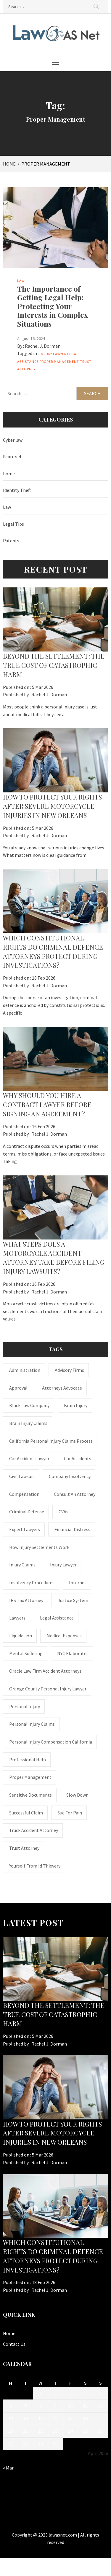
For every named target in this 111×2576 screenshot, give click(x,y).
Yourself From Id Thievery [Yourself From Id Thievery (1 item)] (34, 1866)
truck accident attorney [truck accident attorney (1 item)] (33, 1830)
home (9, 473)
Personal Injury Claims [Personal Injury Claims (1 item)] (32, 1724)
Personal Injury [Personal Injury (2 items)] (24, 1706)
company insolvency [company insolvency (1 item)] (70, 1476)
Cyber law (12, 440)
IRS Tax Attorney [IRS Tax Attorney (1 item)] (26, 1600)
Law (21, 280)
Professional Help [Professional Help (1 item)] (27, 1760)
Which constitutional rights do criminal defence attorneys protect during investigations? (53, 951)
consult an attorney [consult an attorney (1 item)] (74, 1494)
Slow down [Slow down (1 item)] (77, 1795)
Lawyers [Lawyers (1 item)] (17, 1618)
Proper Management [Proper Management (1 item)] (30, 1777)
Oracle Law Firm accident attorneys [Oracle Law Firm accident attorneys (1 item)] (45, 1671)
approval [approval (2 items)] (18, 1388)
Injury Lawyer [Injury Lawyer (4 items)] (63, 1565)
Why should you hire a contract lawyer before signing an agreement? (47, 1104)
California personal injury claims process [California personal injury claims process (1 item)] (51, 1441)
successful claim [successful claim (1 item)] (26, 1813)
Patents (11, 541)
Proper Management (59, 361)
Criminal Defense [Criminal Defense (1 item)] (26, 1512)
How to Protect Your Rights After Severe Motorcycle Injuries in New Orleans (52, 806)
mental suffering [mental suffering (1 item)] (26, 1653)
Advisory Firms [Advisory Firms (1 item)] (69, 1370)
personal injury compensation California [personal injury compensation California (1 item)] (50, 1742)
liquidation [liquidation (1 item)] (20, 1636)
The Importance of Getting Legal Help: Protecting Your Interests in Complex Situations (52, 306)
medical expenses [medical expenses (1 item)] (64, 1636)
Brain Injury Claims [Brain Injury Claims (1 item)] (28, 1423)
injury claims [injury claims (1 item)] (22, 1565)
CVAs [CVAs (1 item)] (63, 1512)
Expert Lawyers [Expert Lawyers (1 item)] (24, 1529)
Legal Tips (13, 524)
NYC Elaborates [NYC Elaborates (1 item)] (73, 1653)
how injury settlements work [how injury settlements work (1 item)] (39, 1547)
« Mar (8, 2468)
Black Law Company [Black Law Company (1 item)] (29, 1405)
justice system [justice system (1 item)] (73, 1600)
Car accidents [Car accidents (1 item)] (77, 1458)
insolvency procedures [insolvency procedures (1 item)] (31, 1582)
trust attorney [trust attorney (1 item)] (24, 1848)
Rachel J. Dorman (42, 346)
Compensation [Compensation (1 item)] (24, 1494)
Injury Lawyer (53, 354)
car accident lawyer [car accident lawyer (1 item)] (29, 1458)
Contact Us (14, 2344)
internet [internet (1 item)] (77, 1582)
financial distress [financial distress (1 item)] (72, 1529)
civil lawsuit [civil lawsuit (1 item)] (21, 1476)
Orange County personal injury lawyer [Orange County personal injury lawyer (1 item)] (47, 1689)
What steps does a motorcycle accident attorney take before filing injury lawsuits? (53, 1257)
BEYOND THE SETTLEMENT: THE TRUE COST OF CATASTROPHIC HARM (53, 665)
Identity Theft (17, 490)
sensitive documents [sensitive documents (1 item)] (30, 1795)
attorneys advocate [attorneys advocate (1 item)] (62, 1388)
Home (9, 2333)
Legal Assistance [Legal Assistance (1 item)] (57, 1618)
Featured (12, 457)
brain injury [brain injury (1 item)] (75, 1405)
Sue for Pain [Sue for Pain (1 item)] (69, 1813)
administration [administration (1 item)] (24, 1370)
